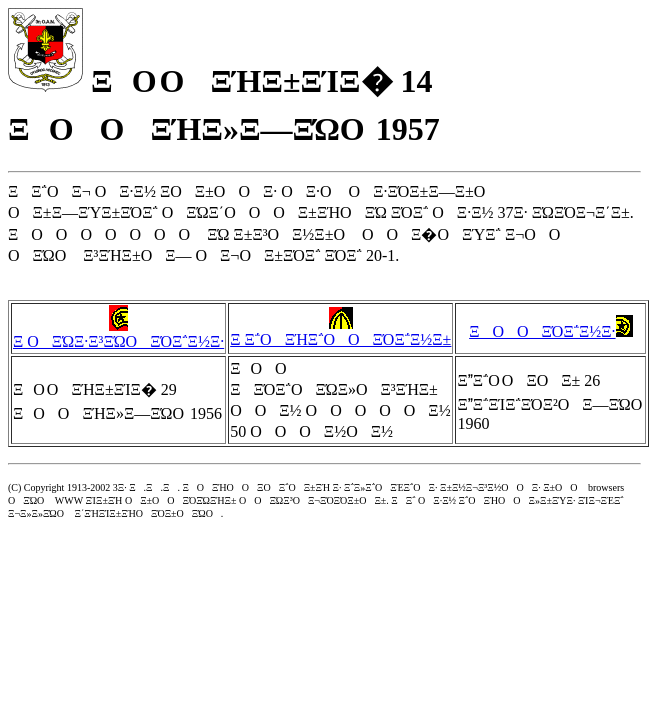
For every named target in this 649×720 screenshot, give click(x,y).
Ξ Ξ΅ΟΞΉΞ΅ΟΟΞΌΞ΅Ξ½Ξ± (340, 331)
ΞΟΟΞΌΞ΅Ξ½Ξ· (550, 331)
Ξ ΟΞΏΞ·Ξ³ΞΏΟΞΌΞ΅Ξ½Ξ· (118, 333)
